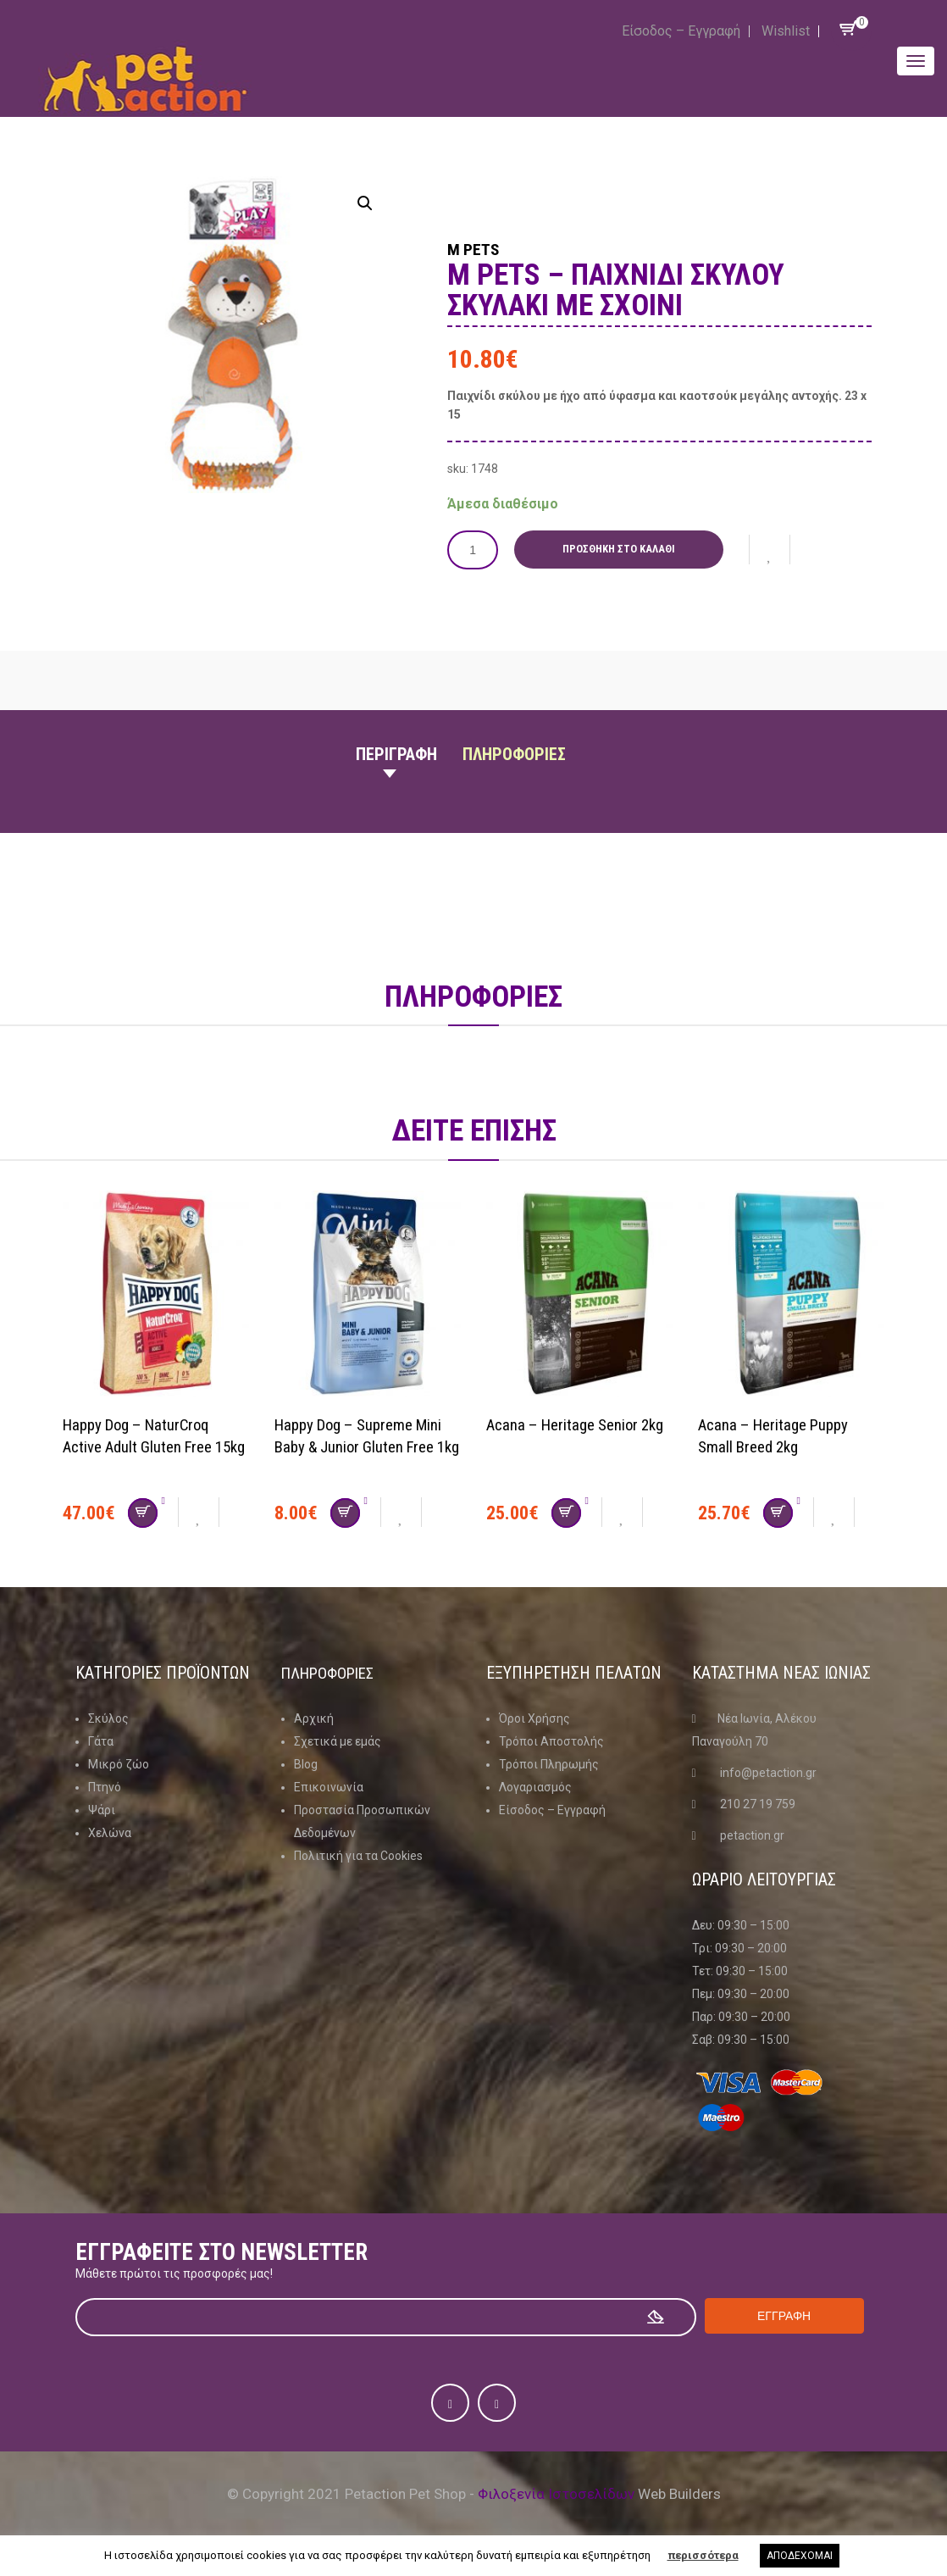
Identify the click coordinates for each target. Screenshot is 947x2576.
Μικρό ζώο (118, 1763)
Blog (306, 1763)
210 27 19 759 (757, 1803)
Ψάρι (101, 1809)
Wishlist (785, 31)
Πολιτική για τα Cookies (358, 1855)
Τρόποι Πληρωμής (549, 1763)
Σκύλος (108, 1717)
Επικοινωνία (328, 1786)
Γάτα (101, 1740)
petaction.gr (752, 1834)
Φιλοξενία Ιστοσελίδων (556, 2492)
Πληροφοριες (514, 753)
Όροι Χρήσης (534, 1717)
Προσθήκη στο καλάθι (623, 549)
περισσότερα (703, 2555)
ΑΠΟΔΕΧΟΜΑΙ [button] (800, 2556)
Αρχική (314, 1717)
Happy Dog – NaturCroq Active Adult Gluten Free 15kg (143, 1445)
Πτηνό (104, 1786)
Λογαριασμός (535, 1786)
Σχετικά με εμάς (337, 1740)
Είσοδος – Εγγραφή (681, 31)
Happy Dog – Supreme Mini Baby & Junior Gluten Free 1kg (366, 1445)
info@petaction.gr (768, 1772)
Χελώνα (109, 1832)
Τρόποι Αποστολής (551, 1740)
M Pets (483, 247)
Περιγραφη (396, 753)
